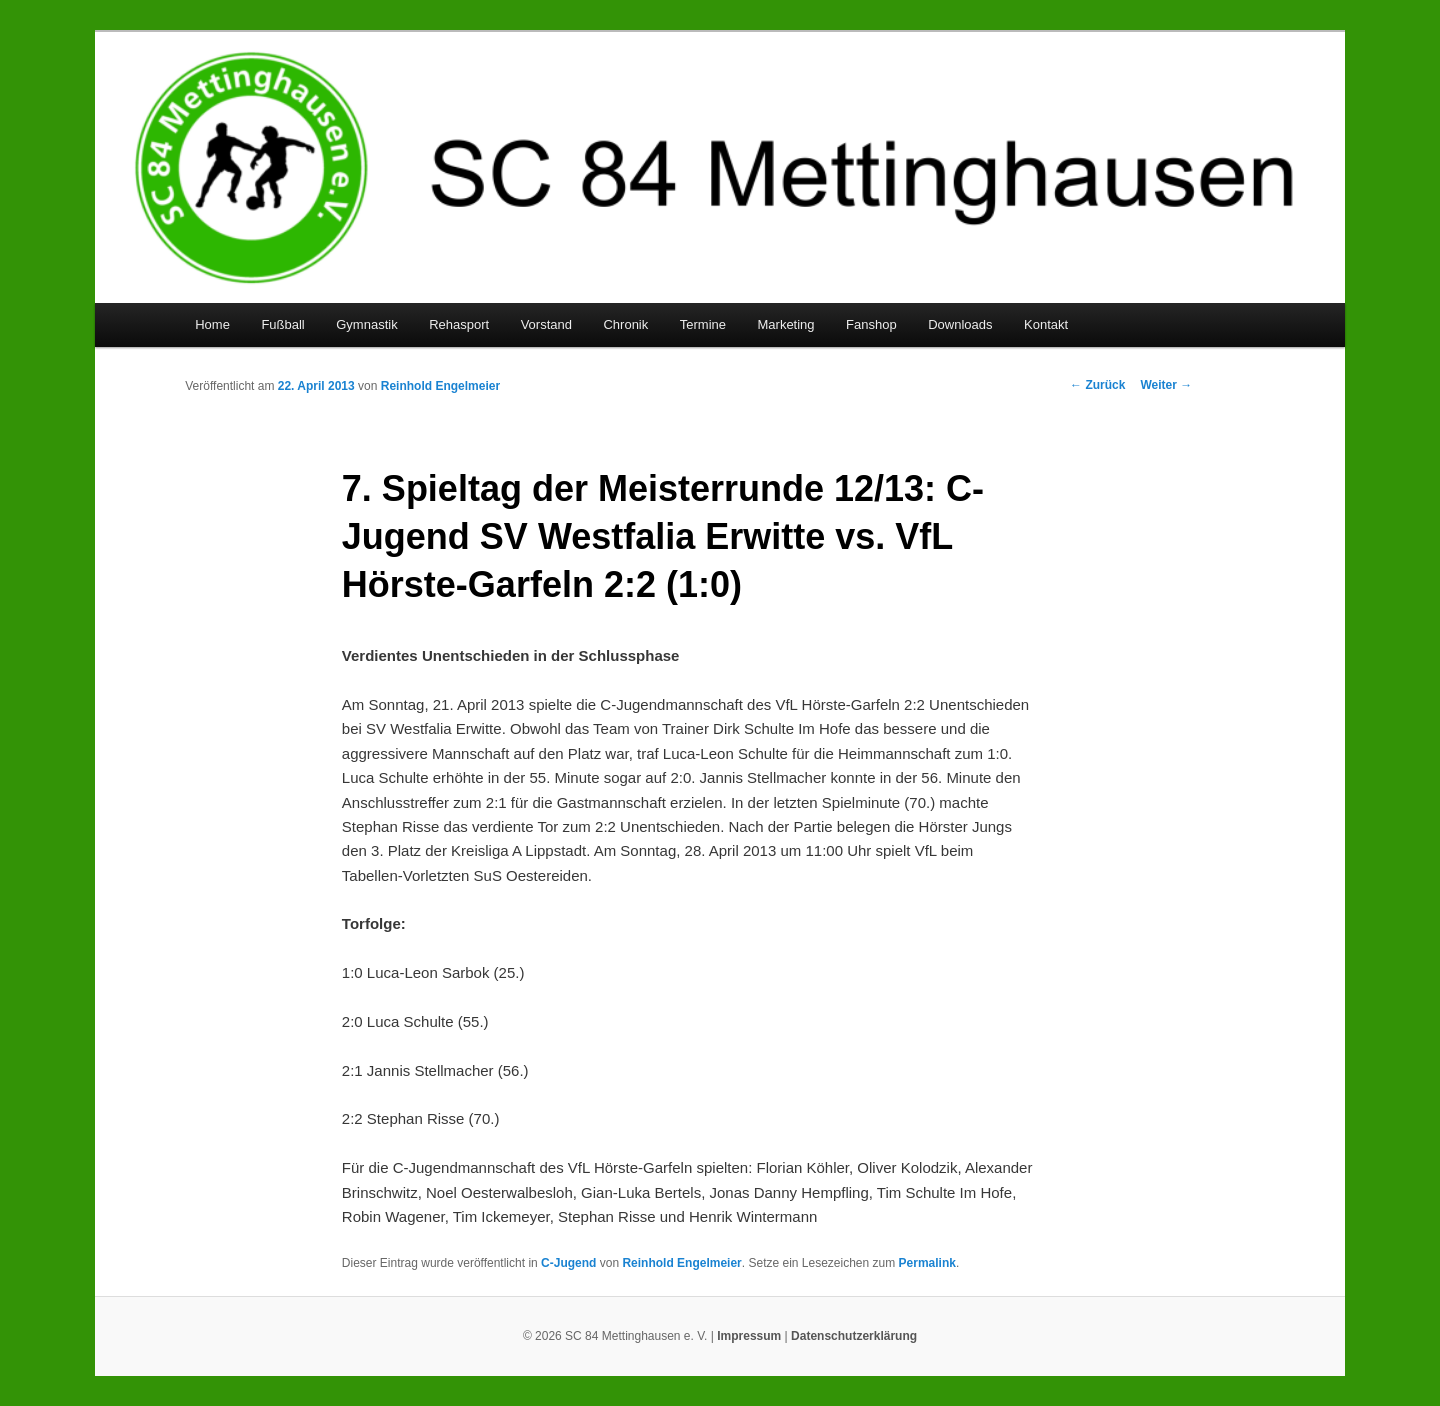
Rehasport (459, 324)
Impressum (749, 1336)
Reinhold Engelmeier (440, 386)
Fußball (282, 324)
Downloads (960, 324)
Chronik (625, 324)
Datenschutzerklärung (854, 1336)
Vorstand (546, 324)
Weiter (1166, 385)
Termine (703, 324)
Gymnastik (366, 324)
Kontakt (1046, 324)
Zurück (1097, 385)
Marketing (786, 324)
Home (212, 324)
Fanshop (871, 324)
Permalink (927, 1263)
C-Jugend (568, 1263)
